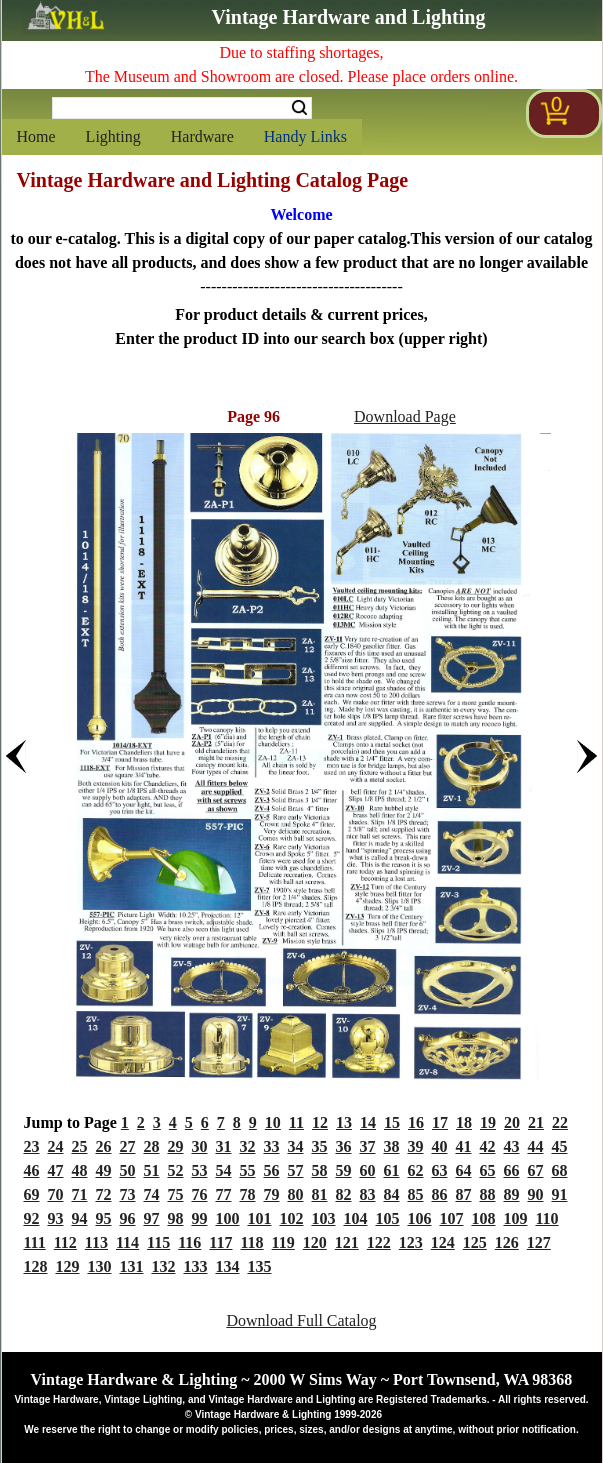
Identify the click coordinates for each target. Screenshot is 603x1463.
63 (440, 1170)
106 (420, 1218)
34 (296, 1146)
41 (464, 1146)
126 (507, 1242)
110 (547, 1218)
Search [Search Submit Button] (299, 108)
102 (292, 1218)
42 (488, 1146)
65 (488, 1170)
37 (368, 1146)
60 (368, 1170)
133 (196, 1266)
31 (224, 1146)
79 (272, 1194)
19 (488, 1122)
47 (56, 1170)
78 (248, 1194)
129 (68, 1266)
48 (80, 1170)
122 (379, 1242)
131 (132, 1266)
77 (224, 1194)
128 (36, 1266)
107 (452, 1218)
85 (416, 1194)
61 (392, 1170)
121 (347, 1242)
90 (536, 1194)
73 (128, 1194)
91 (560, 1194)
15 (392, 1122)
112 (65, 1242)
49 (104, 1170)
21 (536, 1122)
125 (475, 1242)
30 (200, 1146)
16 (416, 1122)
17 (440, 1122)
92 (32, 1218)
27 (128, 1146)
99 (200, 1218)
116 (189, 1242)
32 (248, 1146)
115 (158, 1242)
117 (220, 1242)
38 (392, 1146)
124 (443, 1242)
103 (324, 1218)
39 (416, 1146)
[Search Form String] (182, 108)
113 (96, 1242)
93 (56, 1218)
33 (272, 1146)
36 (344, 1146)
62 (416, 1170)
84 (392, 1194)
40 (440, 1146)
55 (248, 1170)
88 (488, 1194)
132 (164, 1266)
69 (32, 1194)
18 (464, 1122)
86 (440, 1194)
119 (283, 1242)
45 (560, 1146)
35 (320, 1146)
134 (228, 1266)
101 (260, 1218)
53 (200, 1170)
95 (104, 1218)
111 (35, 1242)
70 (56, 1194)
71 (80, 1194)
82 (344, 1194)
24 (56, 1146)
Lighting (113, 136)
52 (176, 1170)
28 (152, 1146)
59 (344, 1170)
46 (32, 1170)
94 (80, 1218)
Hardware (202, 136)
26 (104, 1146)
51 (152, 1170)
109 (516, 1218)
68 (560, 1170)
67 (536, 1170)
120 (315, 1242)
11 (296, 1122)
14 (368, 1122)
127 (539, 1242)
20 (512, 1122)
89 (512, 1194)
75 (176, 1194)
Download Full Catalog (301, 1320)
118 (251, 1242)
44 (536, 1146)
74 (152, 1194)
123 (411, 1242)
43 (512, 1146)
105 (388, 1218)
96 (128, 1218)
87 (464, 1194)
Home (36, 136)
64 (464, 1170)
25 (80, 1146)
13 (344, 1122)
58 (320, 1170)
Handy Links (305, 136)
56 (272, 1170)
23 (32, 1146)
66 (512, 1170)
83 (368, 1194)
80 (296, 1194)
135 (260, 1266)
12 (320, 1122)
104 (356, 1218)
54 (224, 1170)
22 (560, 1122)
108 (484, 1218)
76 (200, 1194)
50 (128, 1170)
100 (228, 1218)
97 (152, 1218)
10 (273, 1122)
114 (127, 1242)
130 (100, 1266)
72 (104, 1194)
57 (296, 1170)
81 (320, 1194)
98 (176, 1218)
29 (176, 1146)
